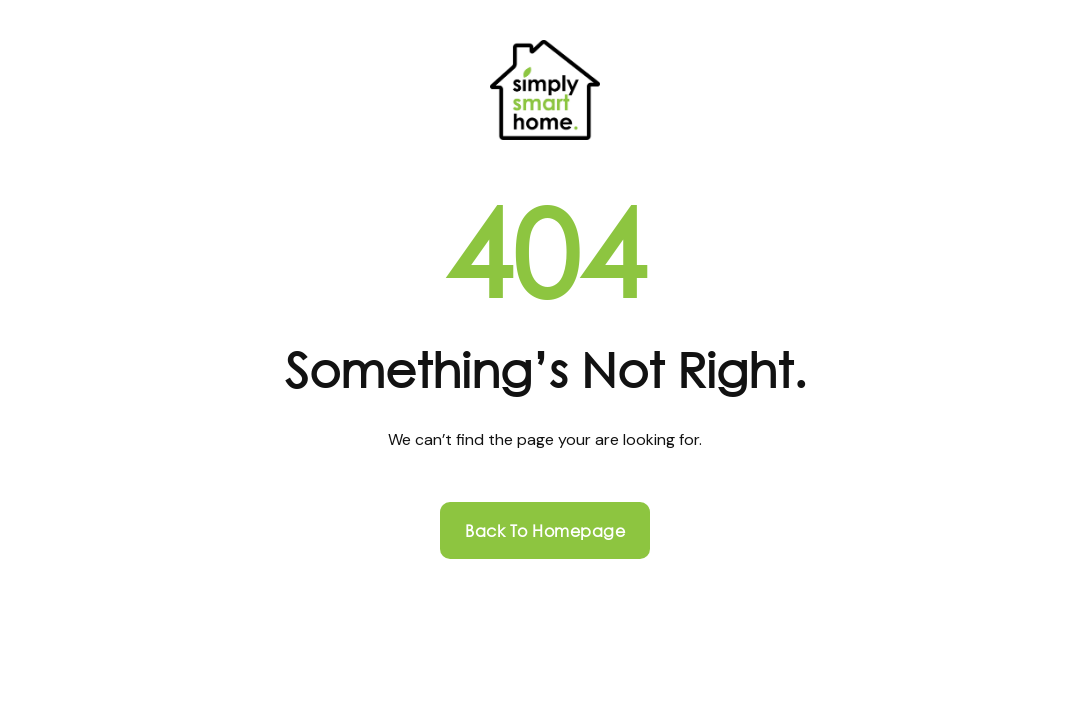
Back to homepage (545, 530)
